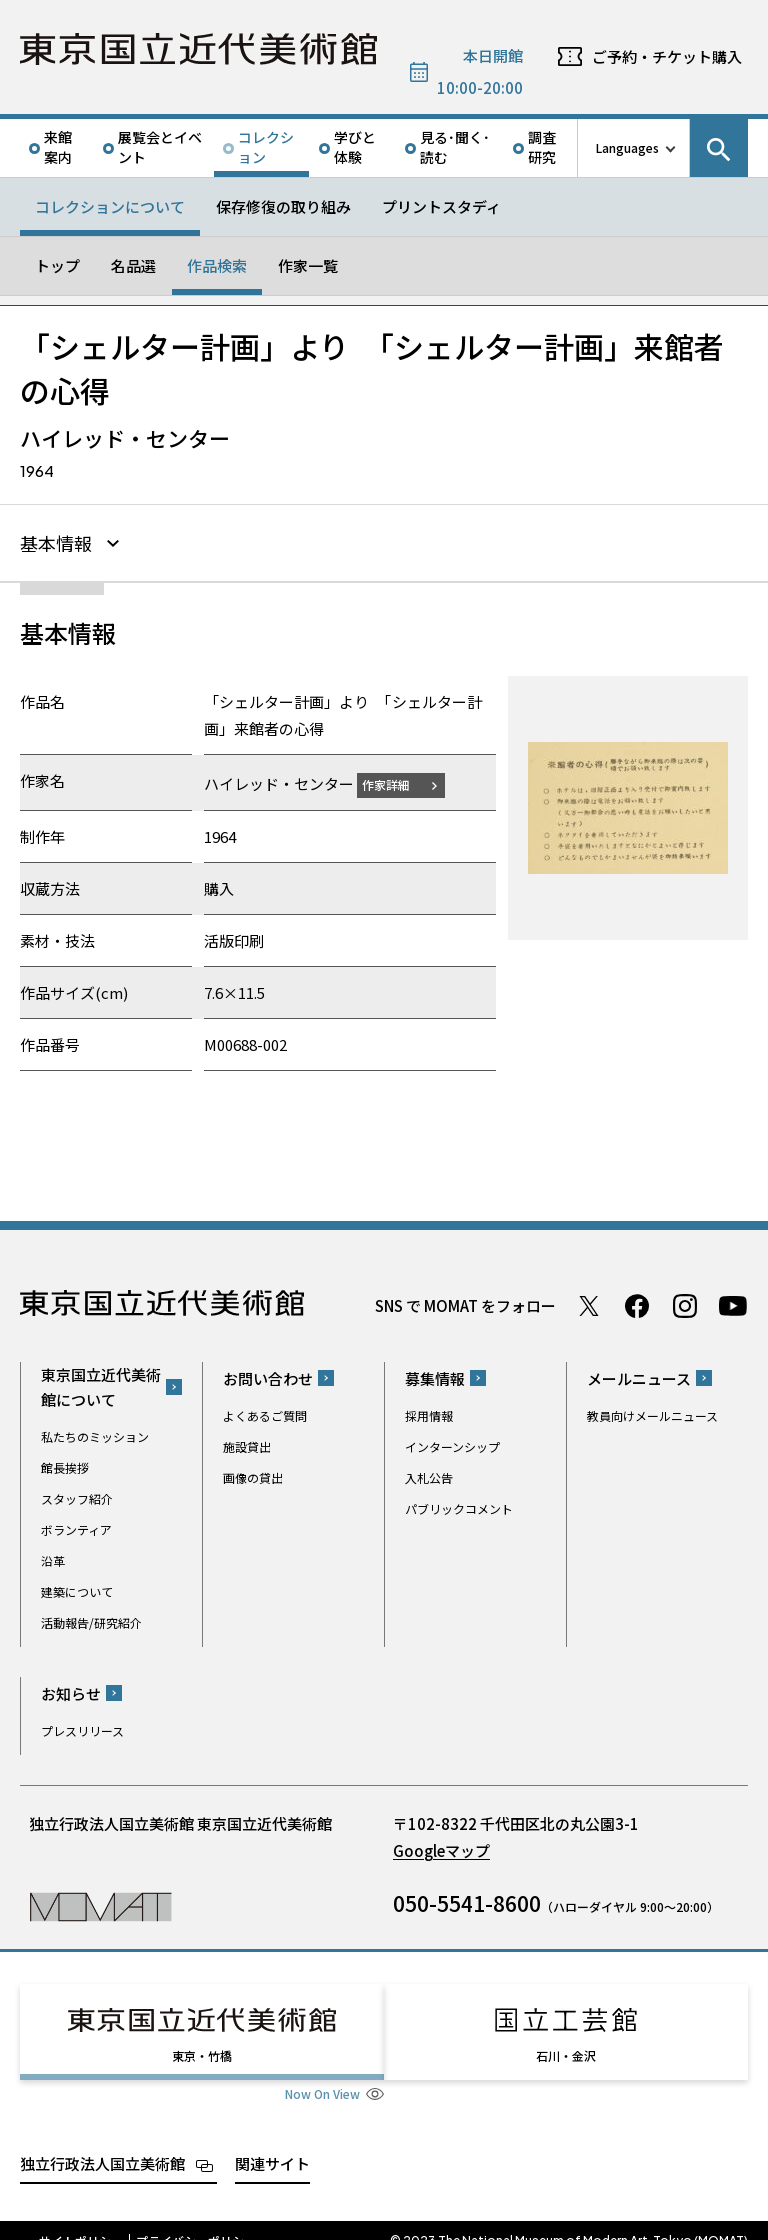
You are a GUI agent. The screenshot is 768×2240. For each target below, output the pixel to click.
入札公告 (429, 1474)
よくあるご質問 (265, 1412)
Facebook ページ (637, 1303)
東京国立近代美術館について (101, 1384)
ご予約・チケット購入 (667, 56)
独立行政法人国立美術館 (102, 2142)
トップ (57, 265)
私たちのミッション (95, 1433)
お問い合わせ (268, 1375)
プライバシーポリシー (196, 2220)
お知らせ (71, 1690)
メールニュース (639, 1375)
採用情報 (429, 1412)
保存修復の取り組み (283, 206)
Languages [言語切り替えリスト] (627, 147)
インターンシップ (452, 1443)
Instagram (685, 1303)
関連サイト (272, 2142)
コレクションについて (110, 206)
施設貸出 (247, 1443)
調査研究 (542, 147)
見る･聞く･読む (455, 147)
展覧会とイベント (160, 147)
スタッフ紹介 (77, 1495)
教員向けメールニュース (652, 1412)
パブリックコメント (459, 1505)
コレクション (266, 147)
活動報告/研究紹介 (91, 1619)
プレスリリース (82, 1727)
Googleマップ (441, 1847)
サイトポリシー (81, 2220)
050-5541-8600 (467, 1900)
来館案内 (58, 147)
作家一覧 (308, 265)
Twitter (589, 1303)
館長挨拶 (65, 1464)
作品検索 (217, 265)
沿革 (53, 1557)
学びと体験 (355, 147)
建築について (77, 1588)
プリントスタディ (441, 206)
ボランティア (76, 1526)
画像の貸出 (253, 1474)
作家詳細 (398, 781)
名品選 (133, 265)
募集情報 (435, 1375)
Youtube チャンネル (733, 1303)
